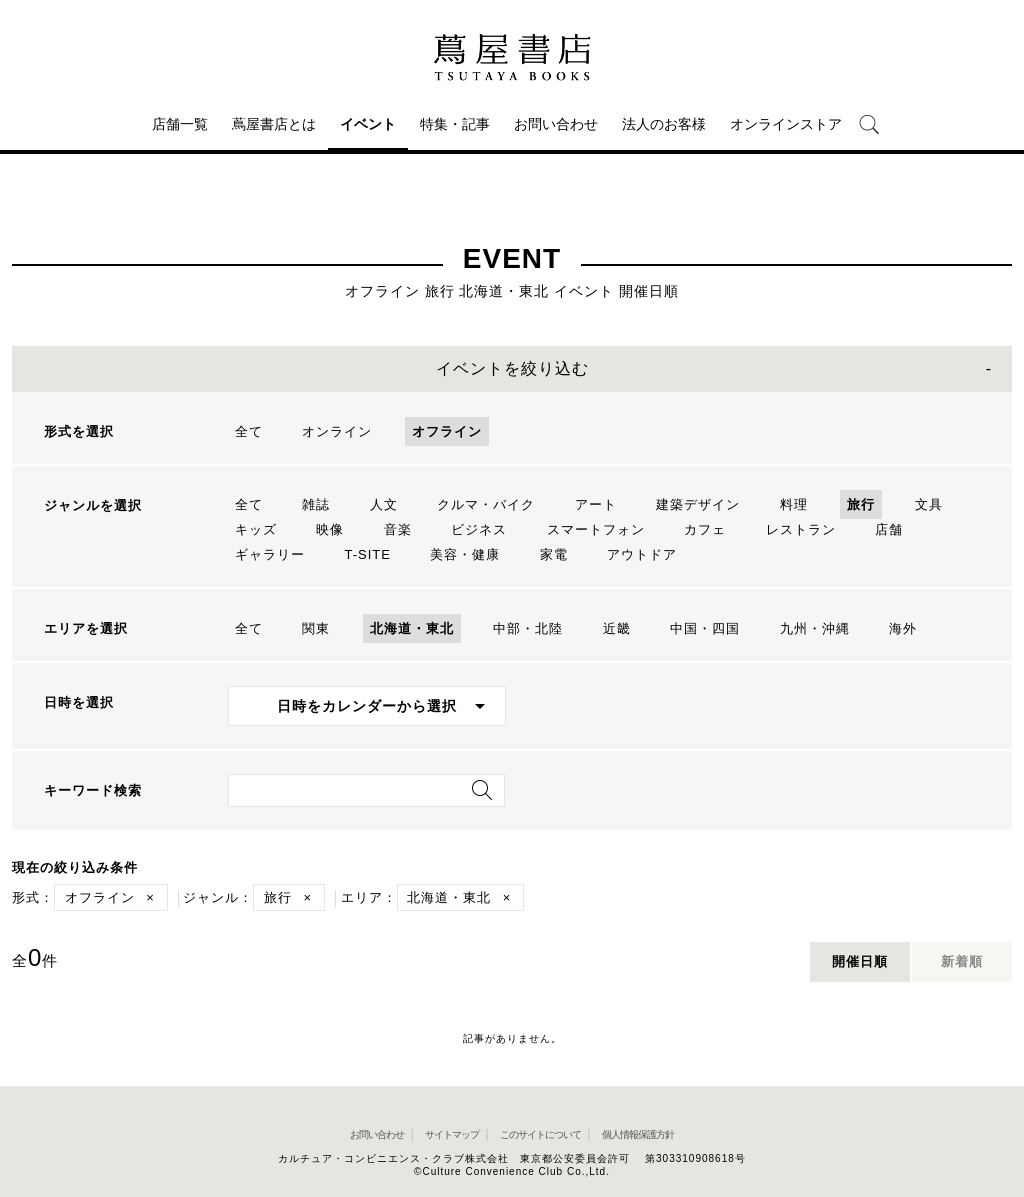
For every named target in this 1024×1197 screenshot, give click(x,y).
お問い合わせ (556, 124)
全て (249, 431)
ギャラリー (270, 554)
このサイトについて (540, 1134)
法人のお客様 (664, 124)
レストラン (801, 529)
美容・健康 (465, 554)
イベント (368, 124)
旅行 (861, 504)
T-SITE (367, 554)
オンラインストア (786, 124)
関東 (316, 628)
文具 (929, 504)
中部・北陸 (528, 628)
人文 (384, 504)
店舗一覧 (180, 124)
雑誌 (316, 504)
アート (596, 504)
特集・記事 (455, 124)
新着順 (962, 961)
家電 (554, 554)
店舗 (889, 529)
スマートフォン (596, 529)
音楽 (398, 529)
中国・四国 (705, 628)
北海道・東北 (412, 628)
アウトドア (642, 554)
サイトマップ (452, 1134)
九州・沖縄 (815, 628)
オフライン (447, 431)
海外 (903, 628)
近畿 (617, 628)
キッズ (256, 529)
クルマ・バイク (486, 504)
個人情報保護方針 (638, 1134)
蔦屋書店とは (274, 124)
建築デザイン (698, 504)
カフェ (705, 529)
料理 (794, 504)
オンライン (337, 431)
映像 (330, 529)
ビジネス (479, 529)
